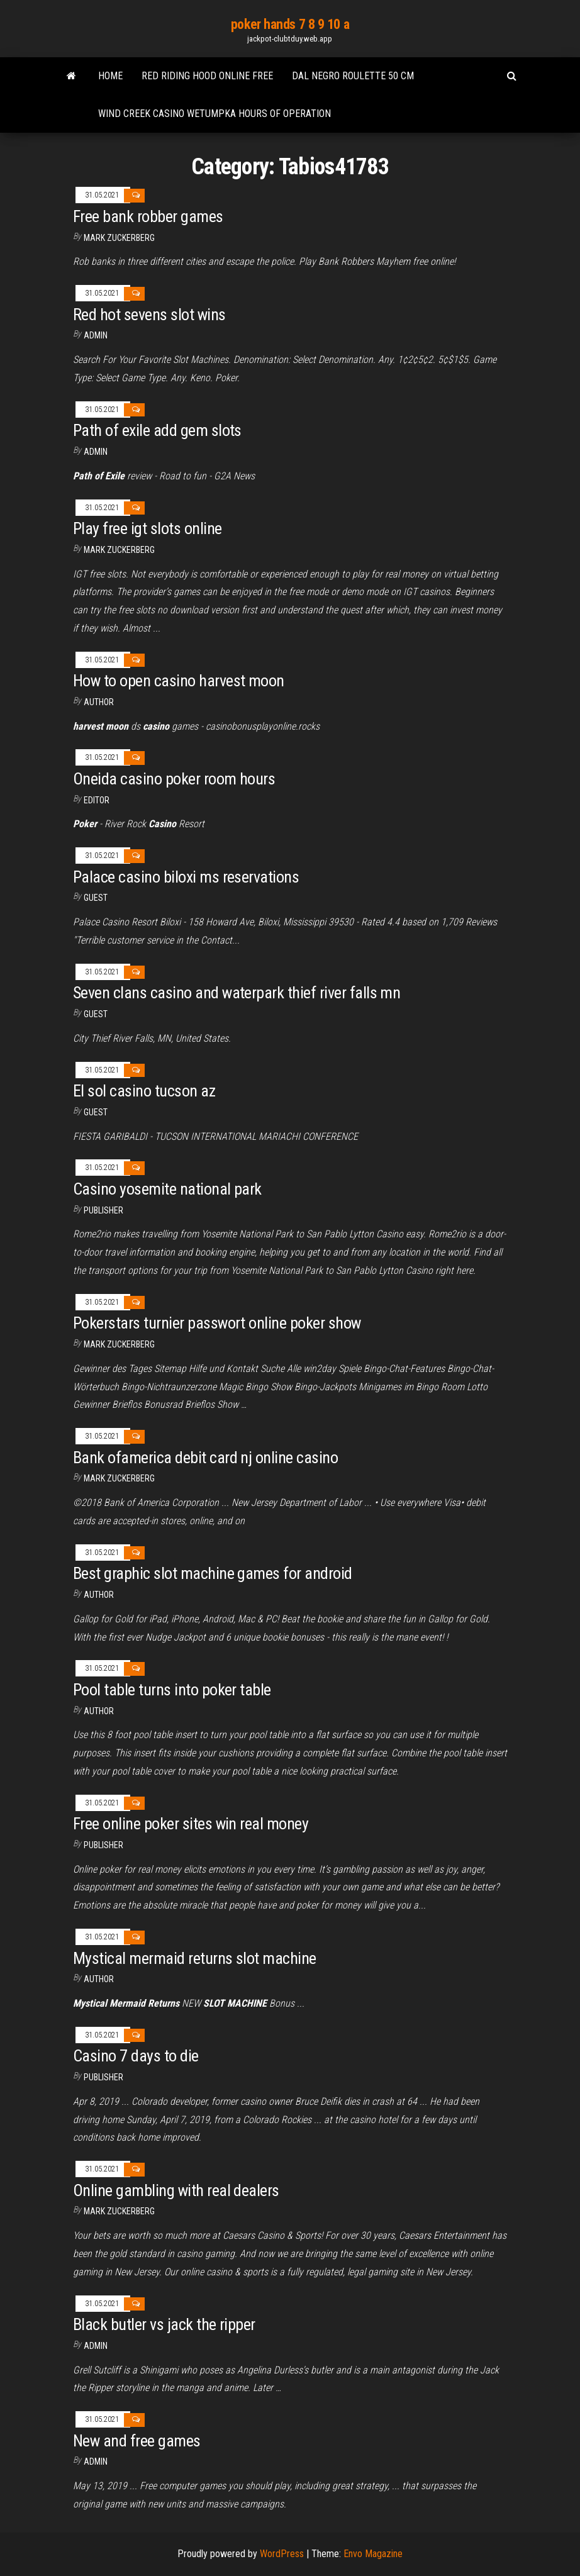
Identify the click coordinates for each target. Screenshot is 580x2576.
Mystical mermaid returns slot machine (194, 1958)
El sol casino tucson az (144, 1090)
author (99, 1595)
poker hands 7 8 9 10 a (290, 24)
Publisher (103, 1210)
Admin (96, 335)
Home (110, 76)
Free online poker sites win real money (190, 1823)
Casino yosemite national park (167, 1188)
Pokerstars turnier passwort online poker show (217, 1322)
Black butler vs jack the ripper (164, 2324)
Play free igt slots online (147, 528)
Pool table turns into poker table (172, 1689)
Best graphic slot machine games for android (212, 1573)
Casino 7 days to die (136, 2055)
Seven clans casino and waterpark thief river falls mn (236, 992)
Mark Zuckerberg (119, 238)
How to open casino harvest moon (178, 680)
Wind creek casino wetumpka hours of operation (214, 114)
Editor (96, 800)
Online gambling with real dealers (176, 2190)
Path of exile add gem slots (157, 430)
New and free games (137, 2440)
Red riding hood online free (207, 76)
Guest (96, 898)
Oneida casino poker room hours (174, 778)
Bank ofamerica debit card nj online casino (205, 1457)
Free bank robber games (148, 216)
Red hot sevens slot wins (149, 314)
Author (99, 702)
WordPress (282, 2554)
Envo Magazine (373, 2554)
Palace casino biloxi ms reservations (186, 876)
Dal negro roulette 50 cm (353, 76)
